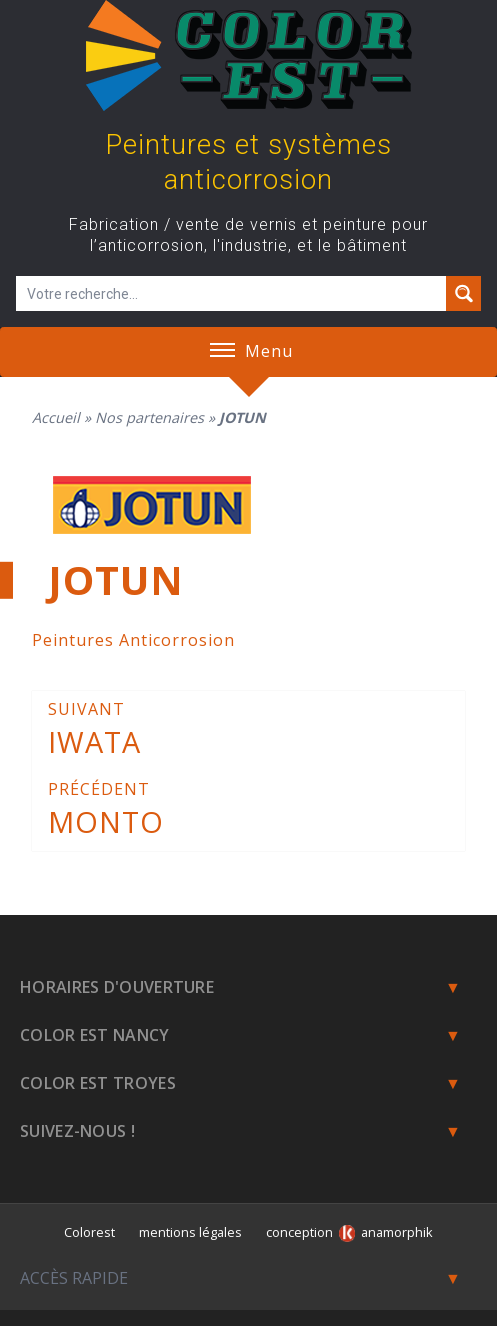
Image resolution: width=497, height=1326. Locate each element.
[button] (222, 351)
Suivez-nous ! (77, 1131)
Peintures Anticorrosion (133, 640)
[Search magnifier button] (463, 293)
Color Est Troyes (98, 1083)
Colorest (89, 1232)
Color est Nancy (95, 1035)
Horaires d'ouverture (117, 987)
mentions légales (190, 1232)
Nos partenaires (149, 417)
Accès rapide (74, 1278)
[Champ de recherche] (232, 293)
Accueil (56, 417)
